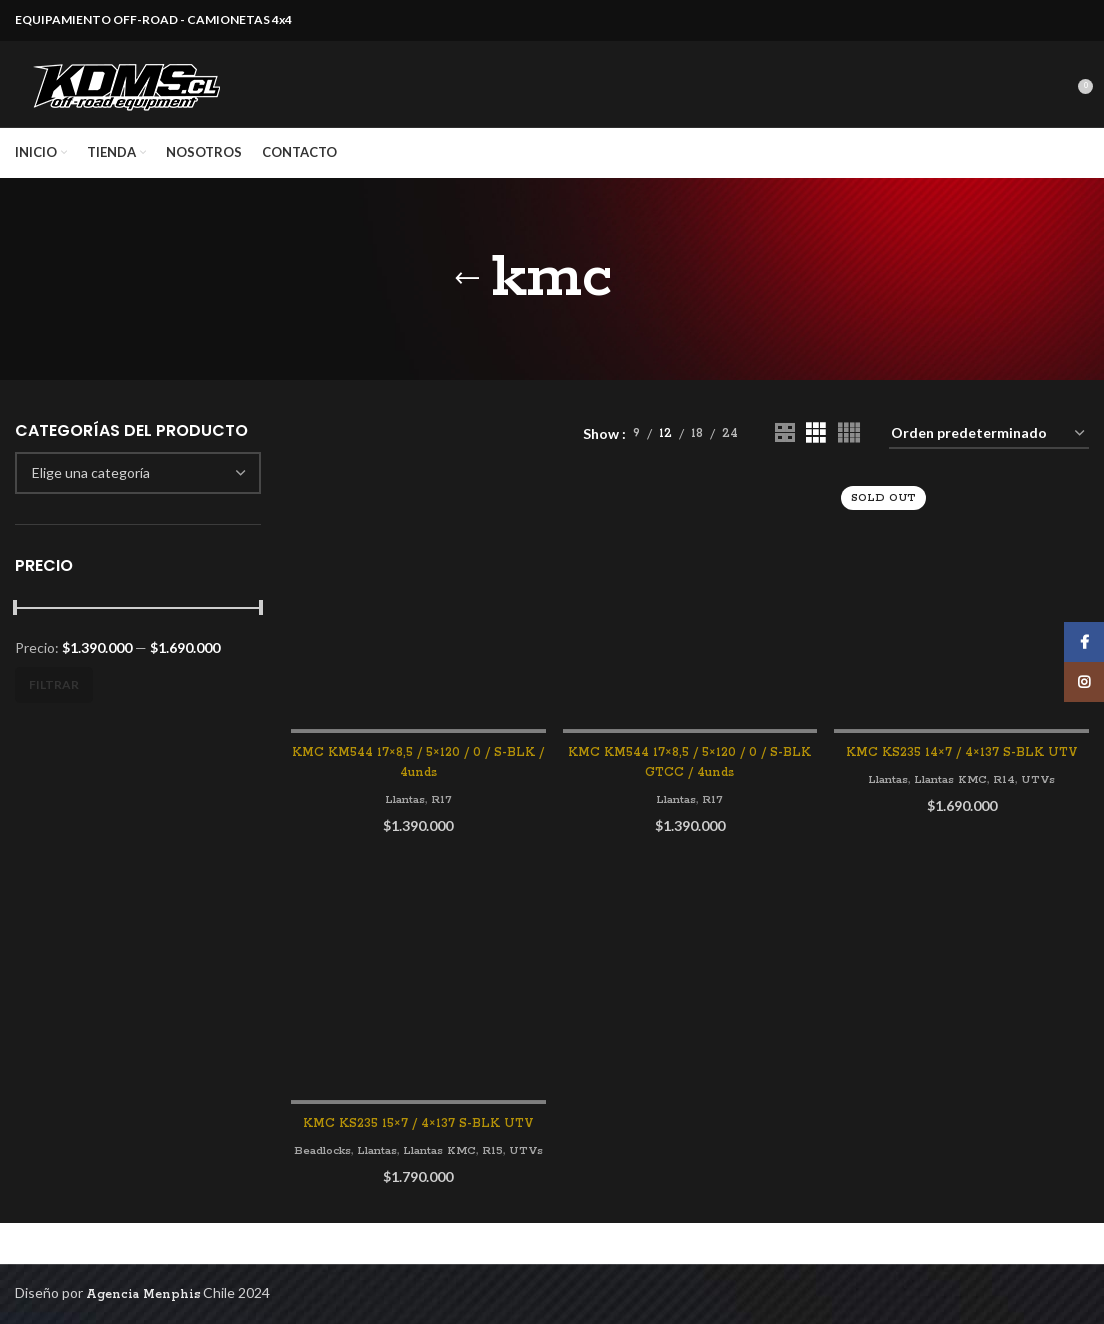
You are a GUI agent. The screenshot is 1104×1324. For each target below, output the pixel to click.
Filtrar (54, 703)
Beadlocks (334, 1170)
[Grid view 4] (848, 452)
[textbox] (91, 491)
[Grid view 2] (784, 452)
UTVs (1044, 770)
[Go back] (467, 298)
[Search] (1064, 94)
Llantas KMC (953, 770)
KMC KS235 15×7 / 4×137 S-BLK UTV (417, 1143)
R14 (1010, 770)
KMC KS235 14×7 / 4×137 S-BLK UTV (963, 743)
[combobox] (138, 492)
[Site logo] (130, 93)
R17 (442, 817)
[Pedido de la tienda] (989, 453)
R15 (517, 1170)
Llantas (404, 817)
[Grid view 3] (815, 452)
